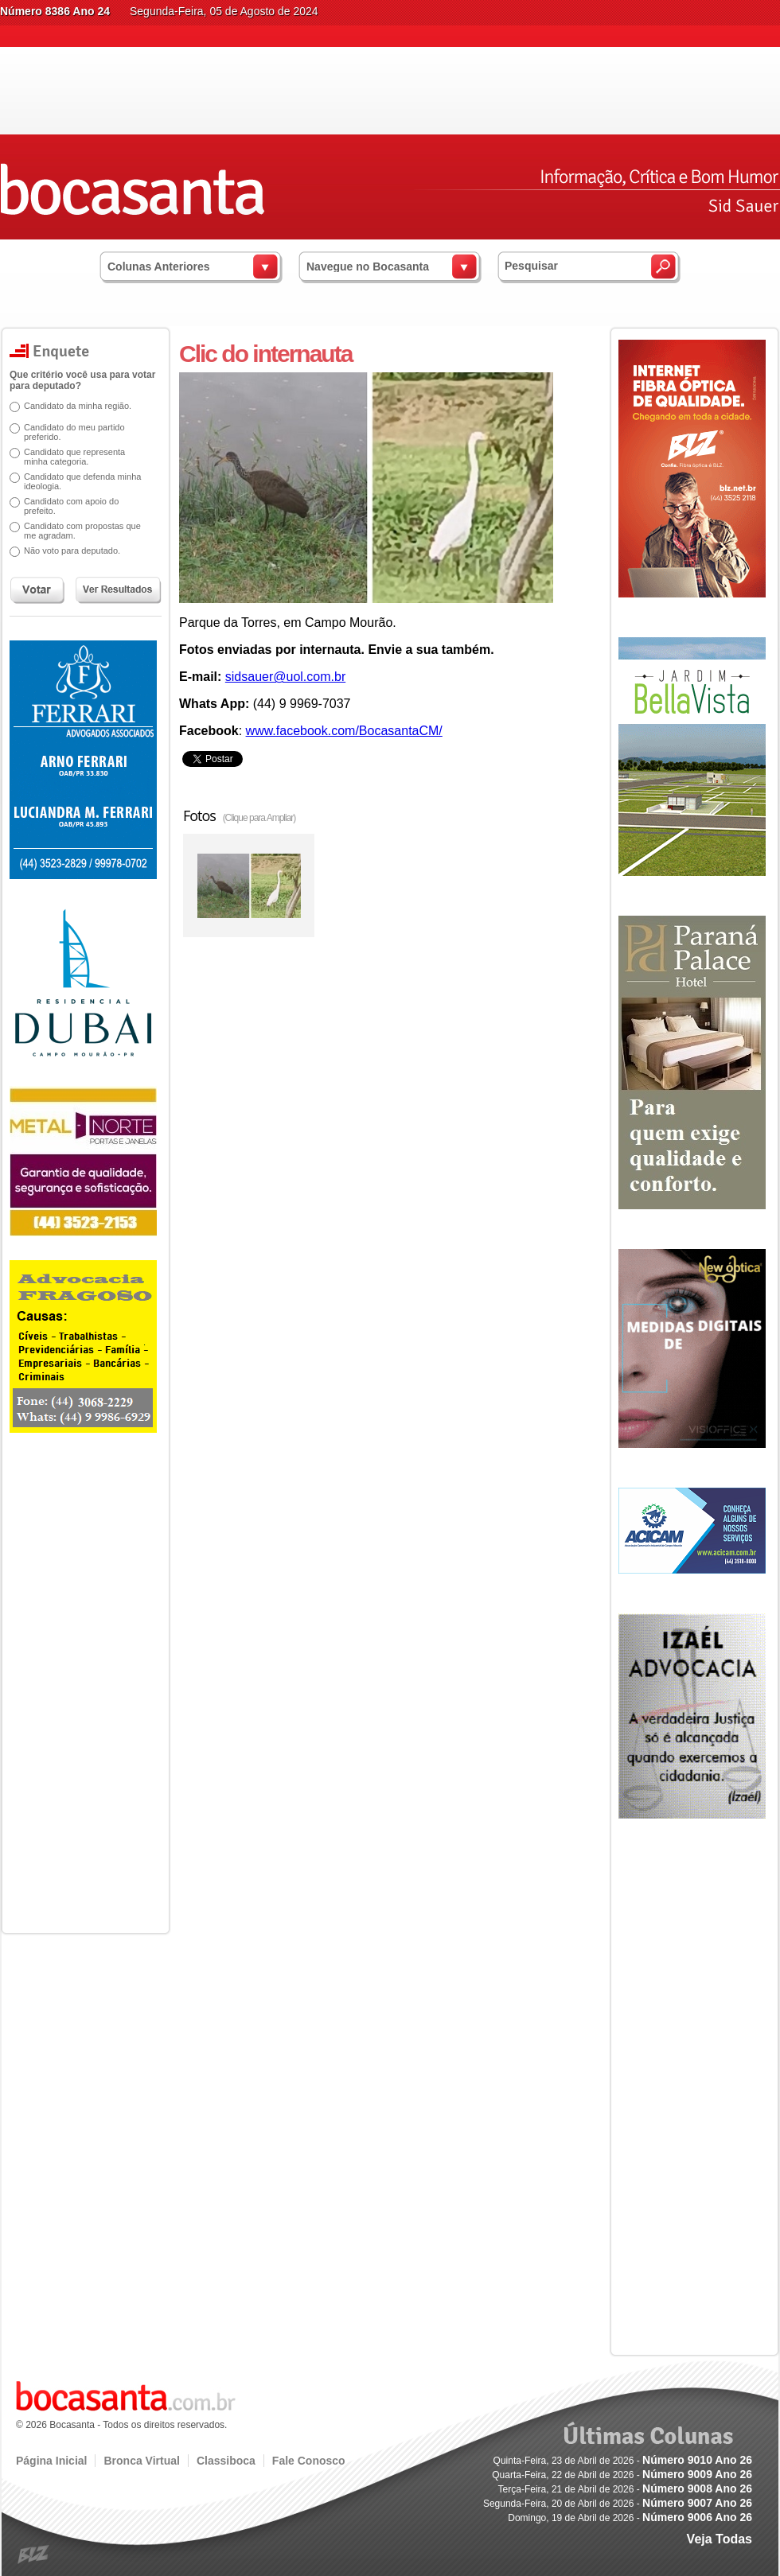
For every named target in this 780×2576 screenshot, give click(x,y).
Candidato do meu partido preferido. (68, 432)
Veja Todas (719, 2539)
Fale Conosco (308, 2460)
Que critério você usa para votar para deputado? (77, 380)
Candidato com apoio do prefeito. (65, 506)
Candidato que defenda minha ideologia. (76, 481)
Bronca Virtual (141, 2460)
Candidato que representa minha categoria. (68, 456)
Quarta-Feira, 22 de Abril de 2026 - (622, 2475)
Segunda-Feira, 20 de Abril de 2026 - (617, 2503)
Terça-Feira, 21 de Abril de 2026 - (625, 2489)
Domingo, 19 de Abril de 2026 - (630, 2517)
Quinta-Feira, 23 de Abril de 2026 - (622, 2460)
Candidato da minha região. (72, 406)
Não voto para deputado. (66, 550)
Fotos (239, 815)
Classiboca (226, 2460)
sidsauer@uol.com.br (285, 676)
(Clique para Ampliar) (259, 817)
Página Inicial (51, 2460)
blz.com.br (34, 2554)
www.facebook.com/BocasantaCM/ (344, 730)
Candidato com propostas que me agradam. (76, 530)
